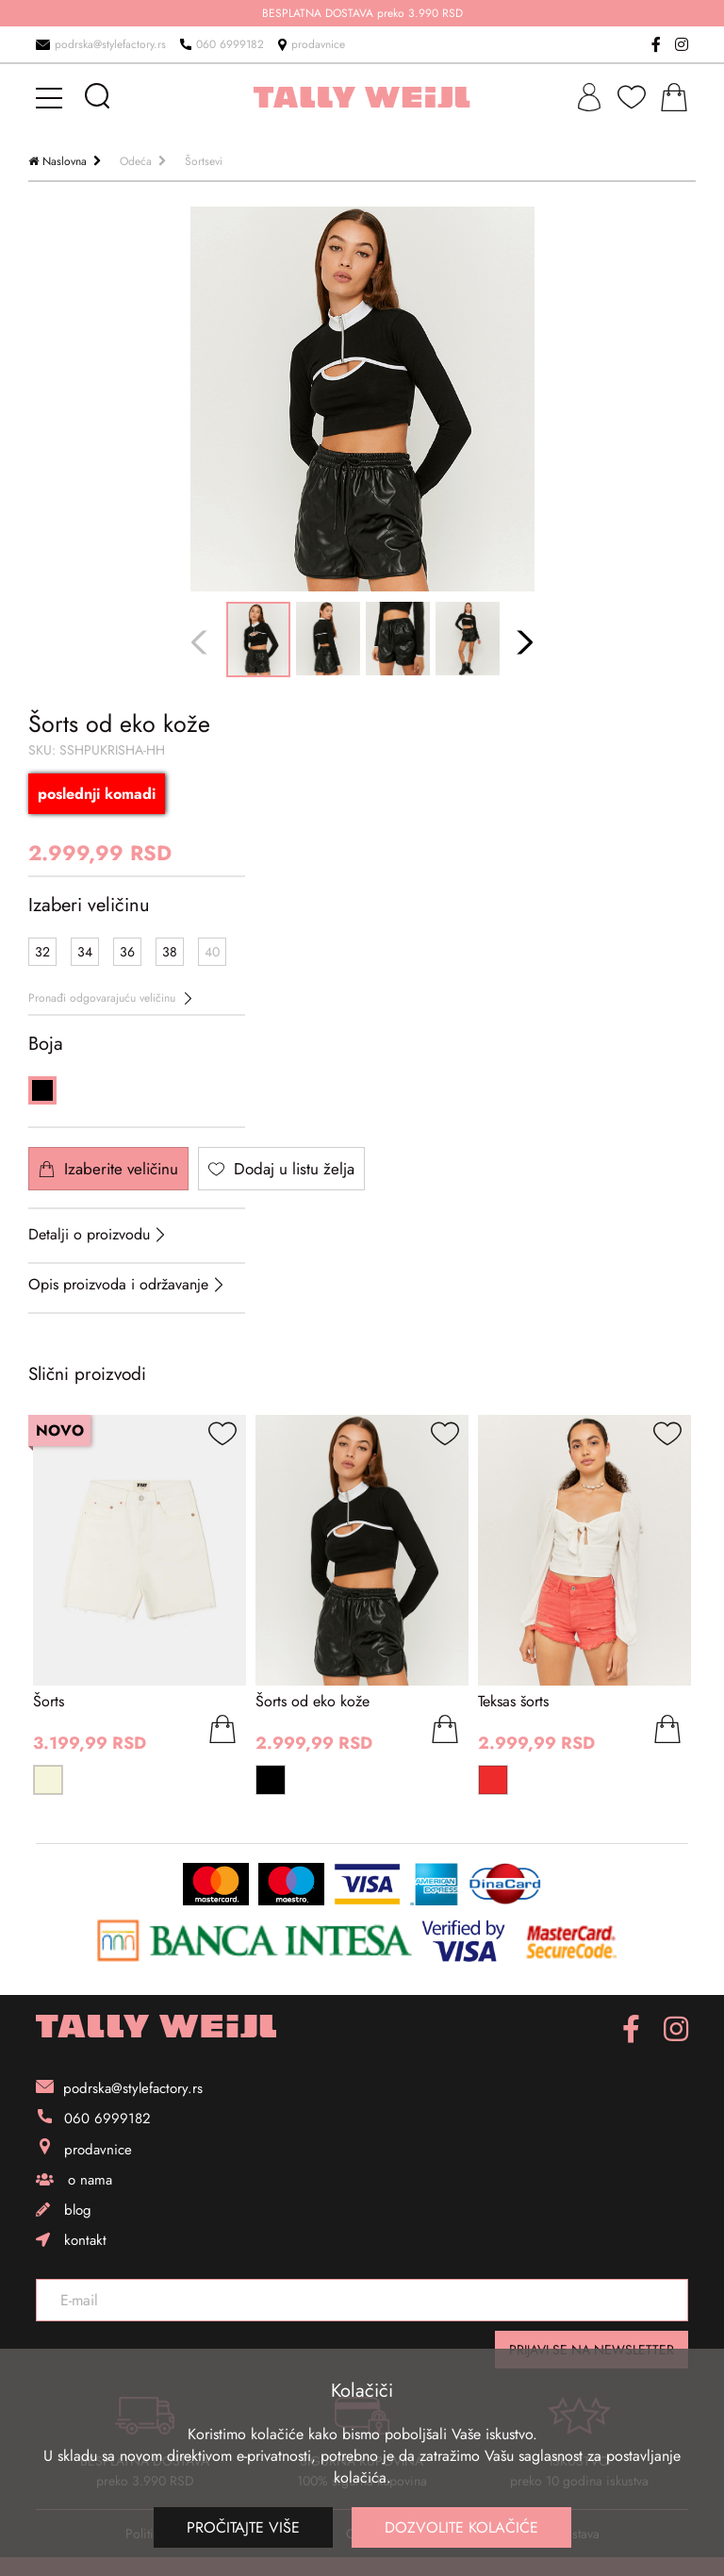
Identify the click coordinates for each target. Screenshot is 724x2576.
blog (63, 2210)
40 (212, 951)
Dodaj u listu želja (281, 1168)
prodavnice (311, 44)
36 (127, 951)
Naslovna (64, 161)
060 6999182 (222, 44)
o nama (74, 2179)
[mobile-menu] (52, 97)
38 (169, 951)
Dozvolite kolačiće (461, 2527)
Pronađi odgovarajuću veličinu (109, 997)
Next (523, 643)
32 (42, 951)
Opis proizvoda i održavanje (118, 1284)
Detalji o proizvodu (89, 1234)
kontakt (71, 2240)
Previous (202, 643)
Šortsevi (203, 161)
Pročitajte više (243, 2527)
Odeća (136, 161)
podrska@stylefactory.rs (101, 44)
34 (84, 951)
